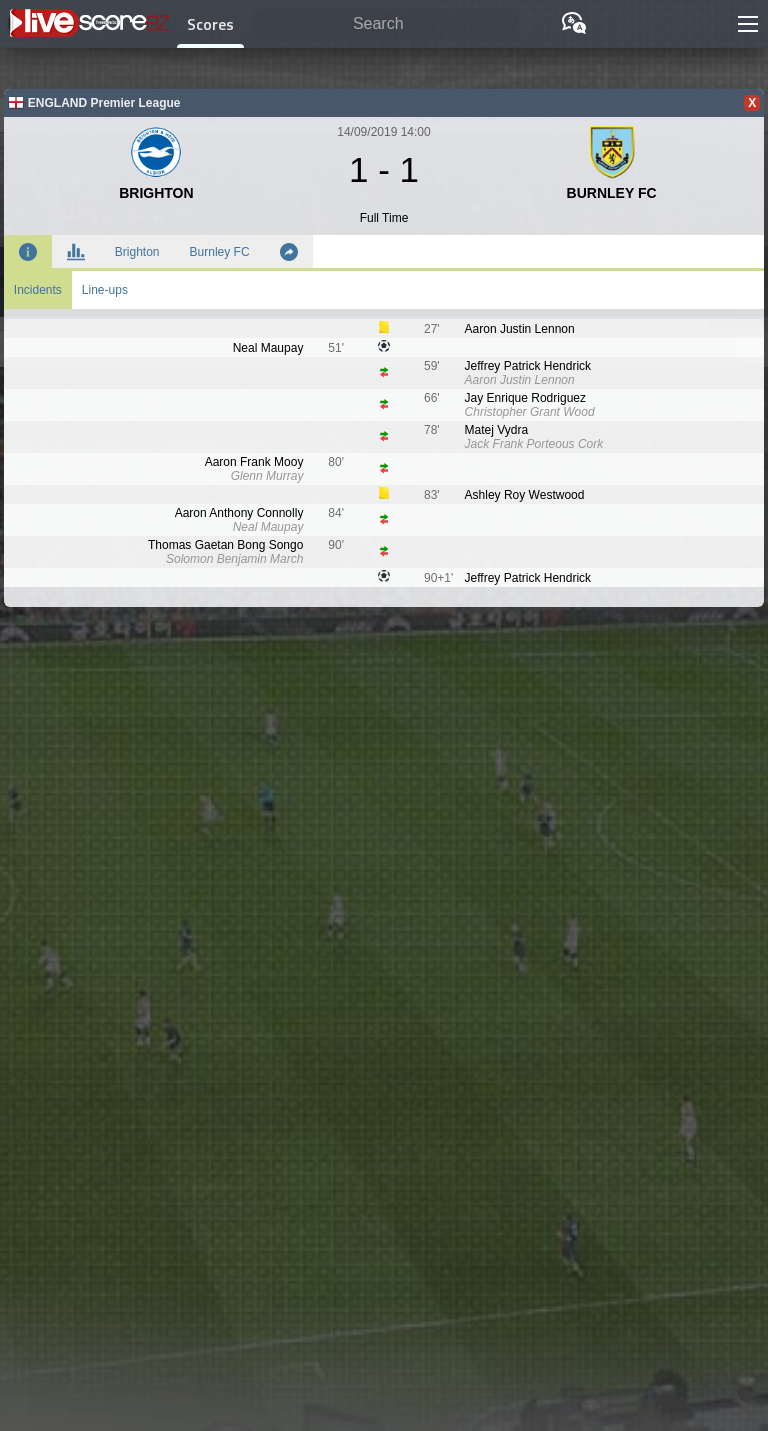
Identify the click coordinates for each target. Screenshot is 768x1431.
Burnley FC (220, 252)
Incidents (38, 290)
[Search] (386, 24)
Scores (210, 24)
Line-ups (105, 290)
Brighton (137, 252)
